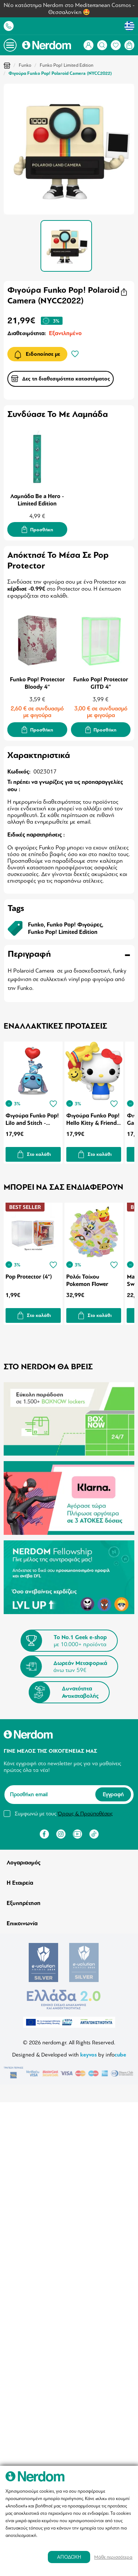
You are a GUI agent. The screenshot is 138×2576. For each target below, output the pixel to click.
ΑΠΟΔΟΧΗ (69, 2557)
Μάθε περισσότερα (113, 2557)
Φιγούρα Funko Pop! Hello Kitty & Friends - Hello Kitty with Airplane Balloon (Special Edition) (93, 1119)
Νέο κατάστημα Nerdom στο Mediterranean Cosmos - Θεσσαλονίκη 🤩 (69, 8)
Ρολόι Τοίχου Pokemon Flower (87, 1280)
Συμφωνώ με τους (64, 1813)
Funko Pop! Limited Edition (66, 65)
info (116, 2054)
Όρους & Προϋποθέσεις (85, 1813)
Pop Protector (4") (29, 1276)
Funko (25, 65)
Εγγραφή (113, 1794)
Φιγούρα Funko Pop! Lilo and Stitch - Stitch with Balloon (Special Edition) (32, 1119)
